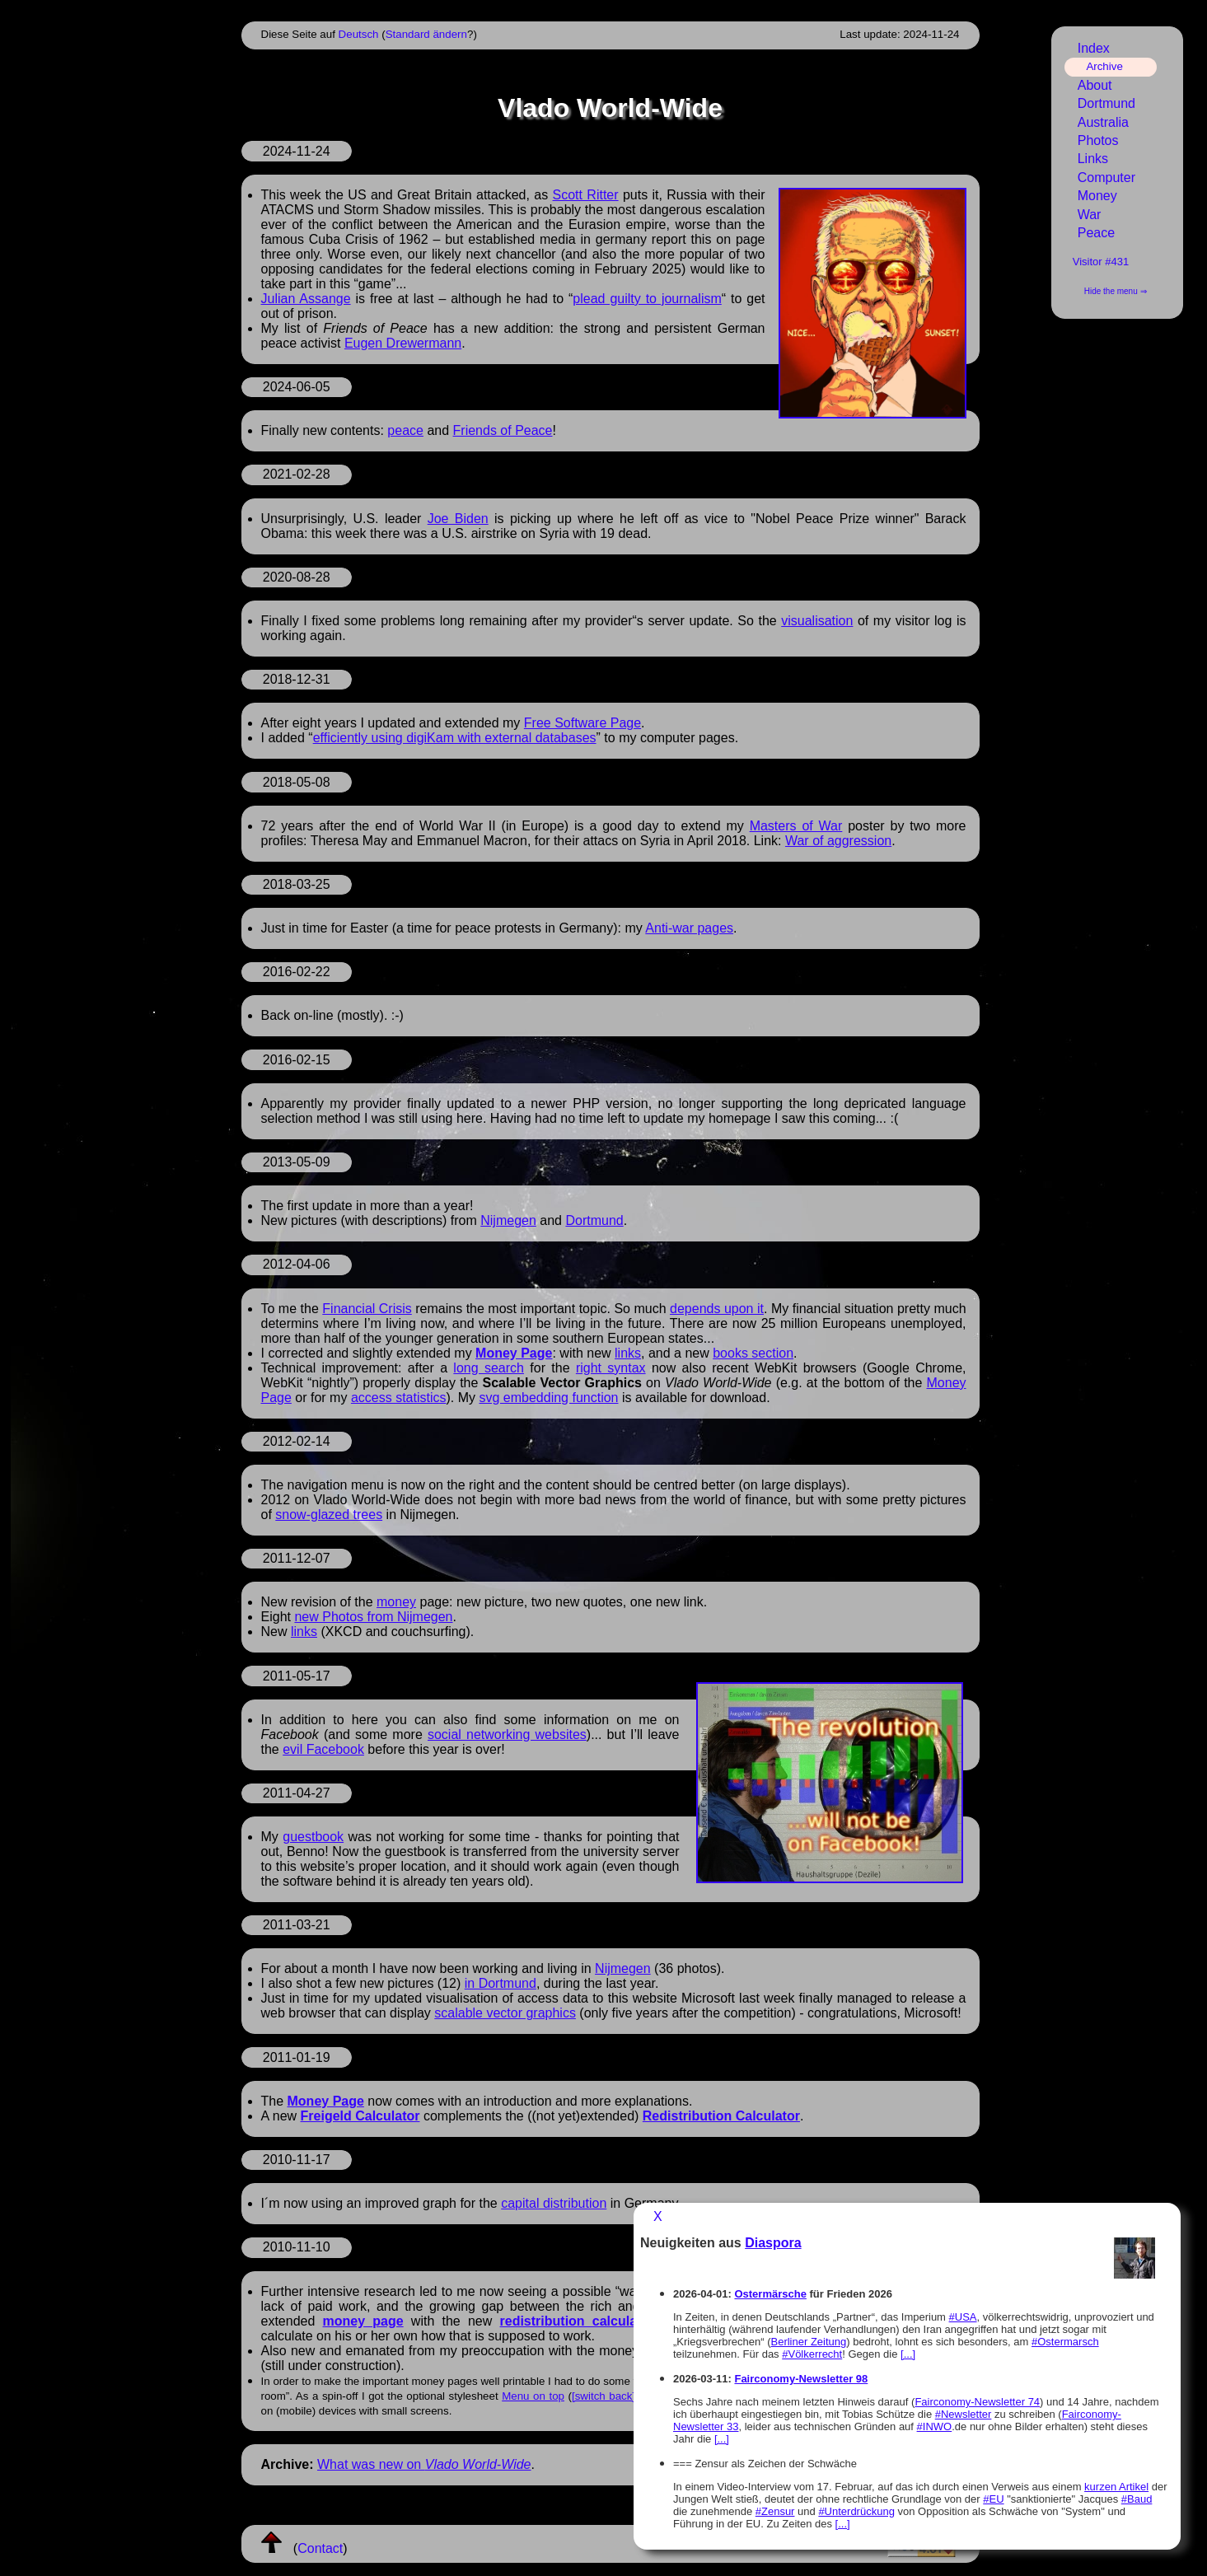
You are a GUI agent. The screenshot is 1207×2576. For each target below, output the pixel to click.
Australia (1103, 122)
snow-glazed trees (328, 1515)
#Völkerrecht (812, 2354)
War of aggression (838, 841)
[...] (908, 2354)
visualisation (817, 621)
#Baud (1137, 2499)
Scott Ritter (586, 195)
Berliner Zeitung (809, 2341)
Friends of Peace (503, 430)
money (396, 1602)
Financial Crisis (367, 1309)
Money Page (513, 1353)
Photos (1098, 140)
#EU (993, 2499)
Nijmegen (508, 1220)
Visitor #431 (1101, 261)
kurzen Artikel (1116, 2486)
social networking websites (507, 1734)
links (628, 1353)
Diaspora (773, 2243)
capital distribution (553, 2203)
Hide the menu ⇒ (1115, 291)
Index (1094, 48)
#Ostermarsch (1065, 2341)
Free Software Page (582, 723)
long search (488, 1368)
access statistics (399, 1398)
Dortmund (594, 1220)
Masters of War (796, 826)
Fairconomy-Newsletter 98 (801, 2379)
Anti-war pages (689, 928)
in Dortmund (500, 1983)
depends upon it (717, 1309)
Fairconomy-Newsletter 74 (977, 2402)
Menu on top (533, 2396)
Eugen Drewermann (402, 343)
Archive (1104, 66)
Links (1093, 159)
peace (405, 430)
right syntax (611, 1368)
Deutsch (359, 34)
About (1095, 85)
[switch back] (603, 2396)
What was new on (424, 2464)
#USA (963, 2317)
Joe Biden (458, 519)
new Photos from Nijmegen (373, 1617)
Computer (1106, 178)
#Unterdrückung (856, 2511)
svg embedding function (548, 1398)
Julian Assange (306, 299)
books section (753, 1353)
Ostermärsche (770, 2294)
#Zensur (775, 2511)
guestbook (313, 1837)
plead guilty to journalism (647, 299)
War (1090, 215)
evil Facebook (323, 1749)
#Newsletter (963, 2414)
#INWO (934, 2426)
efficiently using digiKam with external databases (454, 738)
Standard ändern (426, 34)
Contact (320, 2548)
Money (1097, 196)
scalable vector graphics (505, 2013)
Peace (1096, 233)
